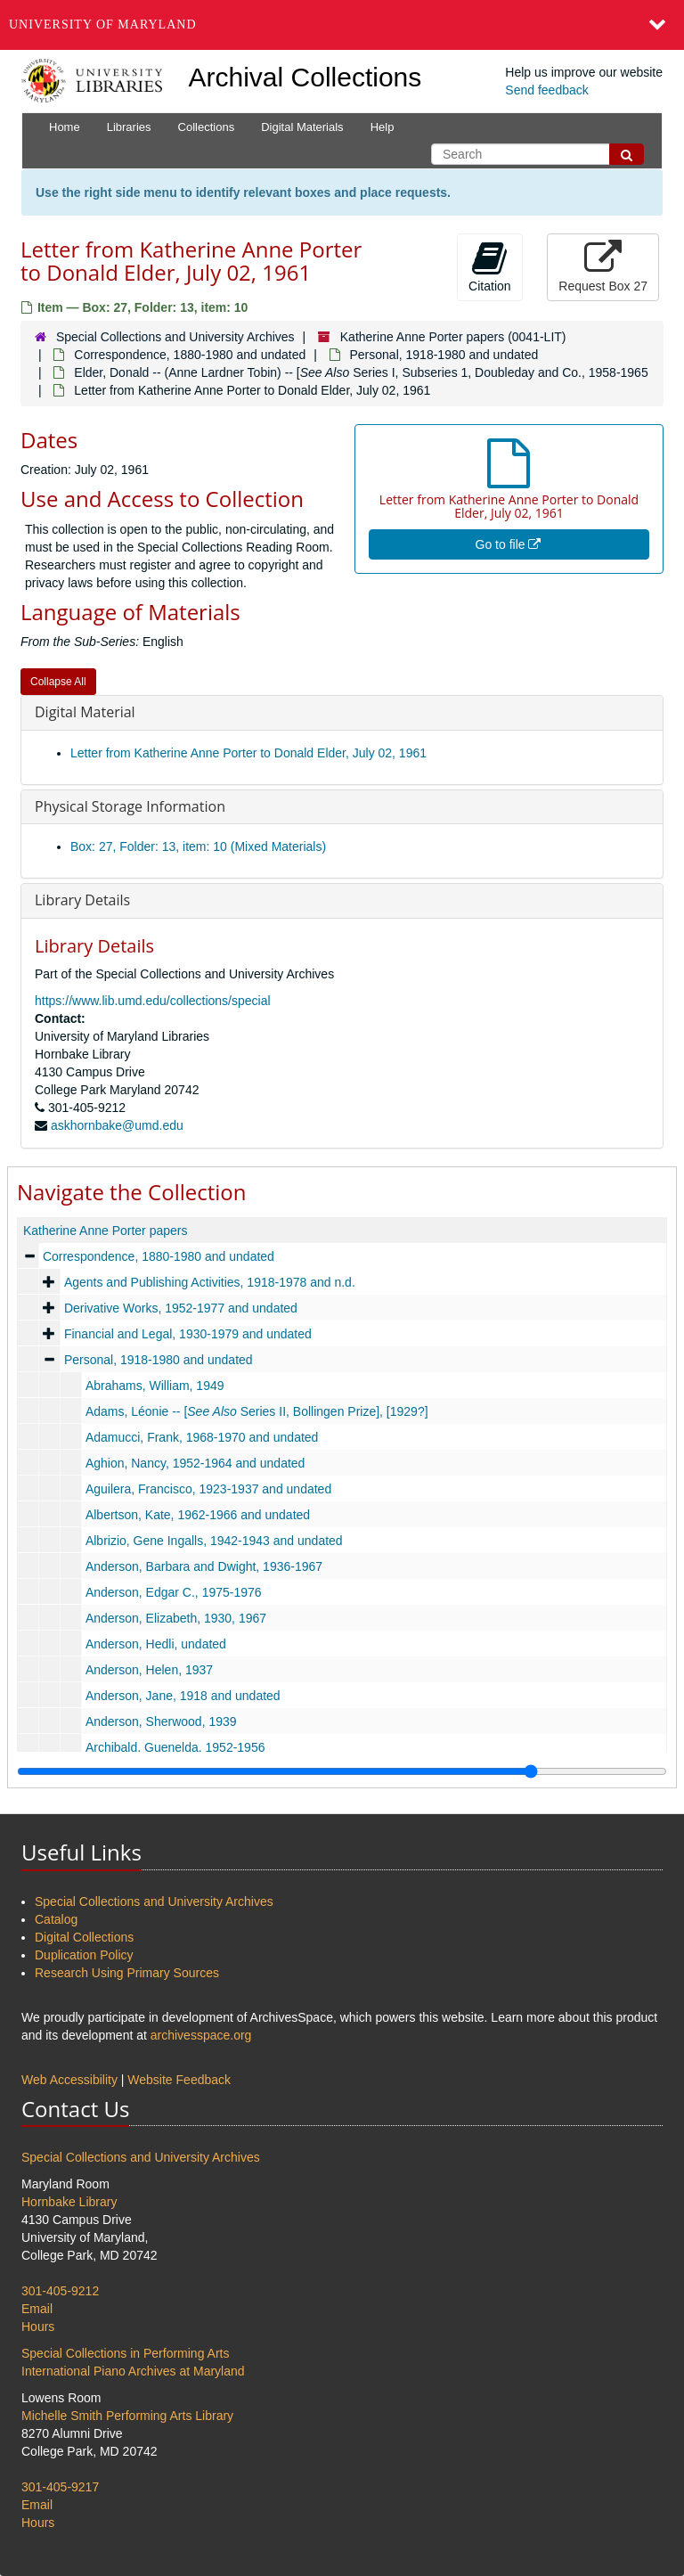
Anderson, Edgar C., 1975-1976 (174, 1592)
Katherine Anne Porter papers (105, 1230)
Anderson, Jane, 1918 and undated (183, 1696)
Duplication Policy (84, 1955)
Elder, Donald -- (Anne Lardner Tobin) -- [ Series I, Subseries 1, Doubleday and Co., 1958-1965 (360, 372)
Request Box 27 (602, 266)
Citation (489, 266)
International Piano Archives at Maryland (133, 2371)
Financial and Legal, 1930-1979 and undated (188, 1334)
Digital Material (85, 712)
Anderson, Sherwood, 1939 (161, 1721)
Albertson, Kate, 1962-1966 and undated (198, 1515)
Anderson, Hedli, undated (156, 1644)
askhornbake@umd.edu (117, 1125)
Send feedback (546, 90)
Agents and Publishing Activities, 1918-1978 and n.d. (209, 1282)
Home (64, 127)
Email (37, 2309)
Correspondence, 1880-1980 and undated (189, 355)
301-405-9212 (60, 2291)
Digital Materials (302, 127)
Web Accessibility (69, 2080)
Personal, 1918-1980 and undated (444, 355)
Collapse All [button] (58, 681)
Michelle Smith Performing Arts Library (127, 2415)
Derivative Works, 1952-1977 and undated (180, 1308)
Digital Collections (84, 1937)
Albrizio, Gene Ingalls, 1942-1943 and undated (214, 1540)
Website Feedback (179, 2080)
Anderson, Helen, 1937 (149, 1670)
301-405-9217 (60, 2487)
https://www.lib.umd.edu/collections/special (153, 1001)
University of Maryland (103, 24)
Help (382, 127)
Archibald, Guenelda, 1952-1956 (175, 1747)
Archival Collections (305, 77)
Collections (206, 127)
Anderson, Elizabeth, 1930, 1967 (176, 1618)
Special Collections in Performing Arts (125, 2353)
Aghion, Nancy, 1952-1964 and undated (195, 1463)
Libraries (129, 127)
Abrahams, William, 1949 (155, 1385)
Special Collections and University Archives (175, 337)
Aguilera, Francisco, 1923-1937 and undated (208, 1489)
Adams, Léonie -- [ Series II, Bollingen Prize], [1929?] (257, 1411)
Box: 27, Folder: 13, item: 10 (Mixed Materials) (198, 846)
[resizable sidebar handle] (342, 1771)
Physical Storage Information (130, 806)
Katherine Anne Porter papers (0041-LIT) (453, 337)
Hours (37, 2326)
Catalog (56, 1919)
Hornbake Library (69, 2202)
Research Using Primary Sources (127, 1973)
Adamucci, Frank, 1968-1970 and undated (202, 1437)
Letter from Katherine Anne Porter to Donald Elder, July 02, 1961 (248, 753)
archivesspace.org (201, 2035)
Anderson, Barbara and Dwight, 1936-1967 (204, 1566)
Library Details (82, 900)
